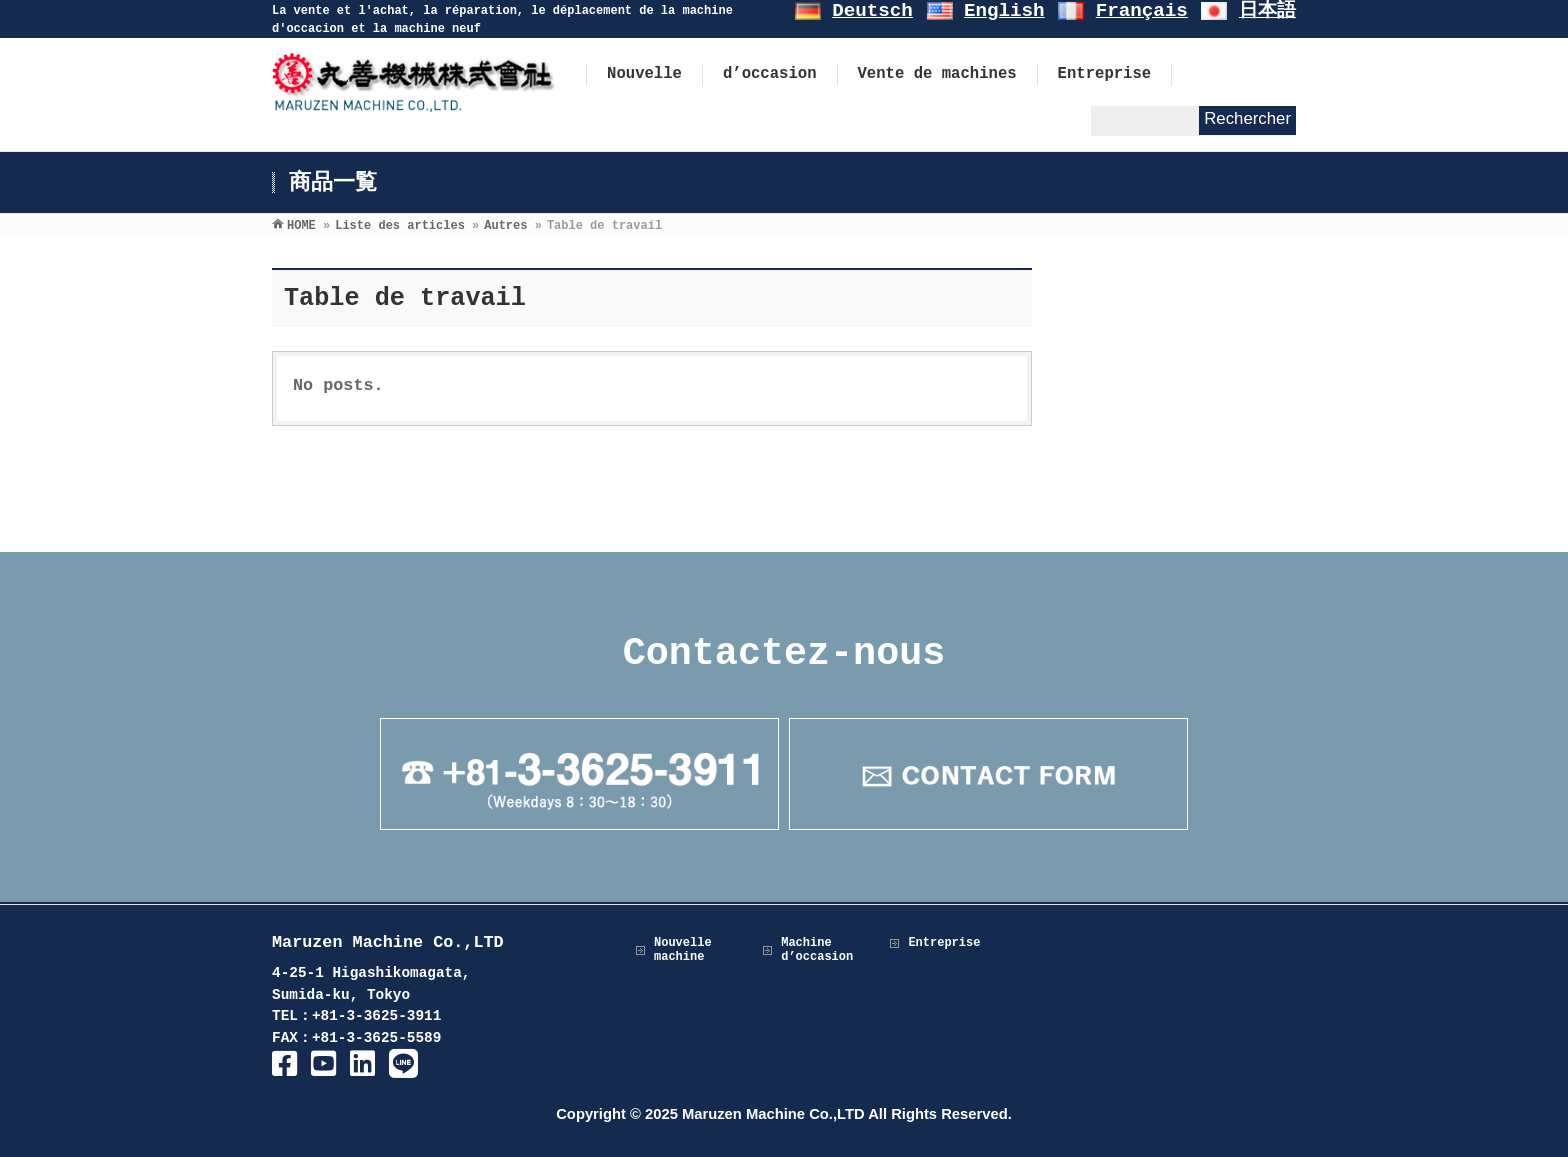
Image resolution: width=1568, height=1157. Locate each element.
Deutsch (872, 11)
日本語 (1267, 11)
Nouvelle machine (683, 950)
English (1004, 11)
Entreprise (944, 943)
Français (1142, 11)
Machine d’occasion (817, 950)
